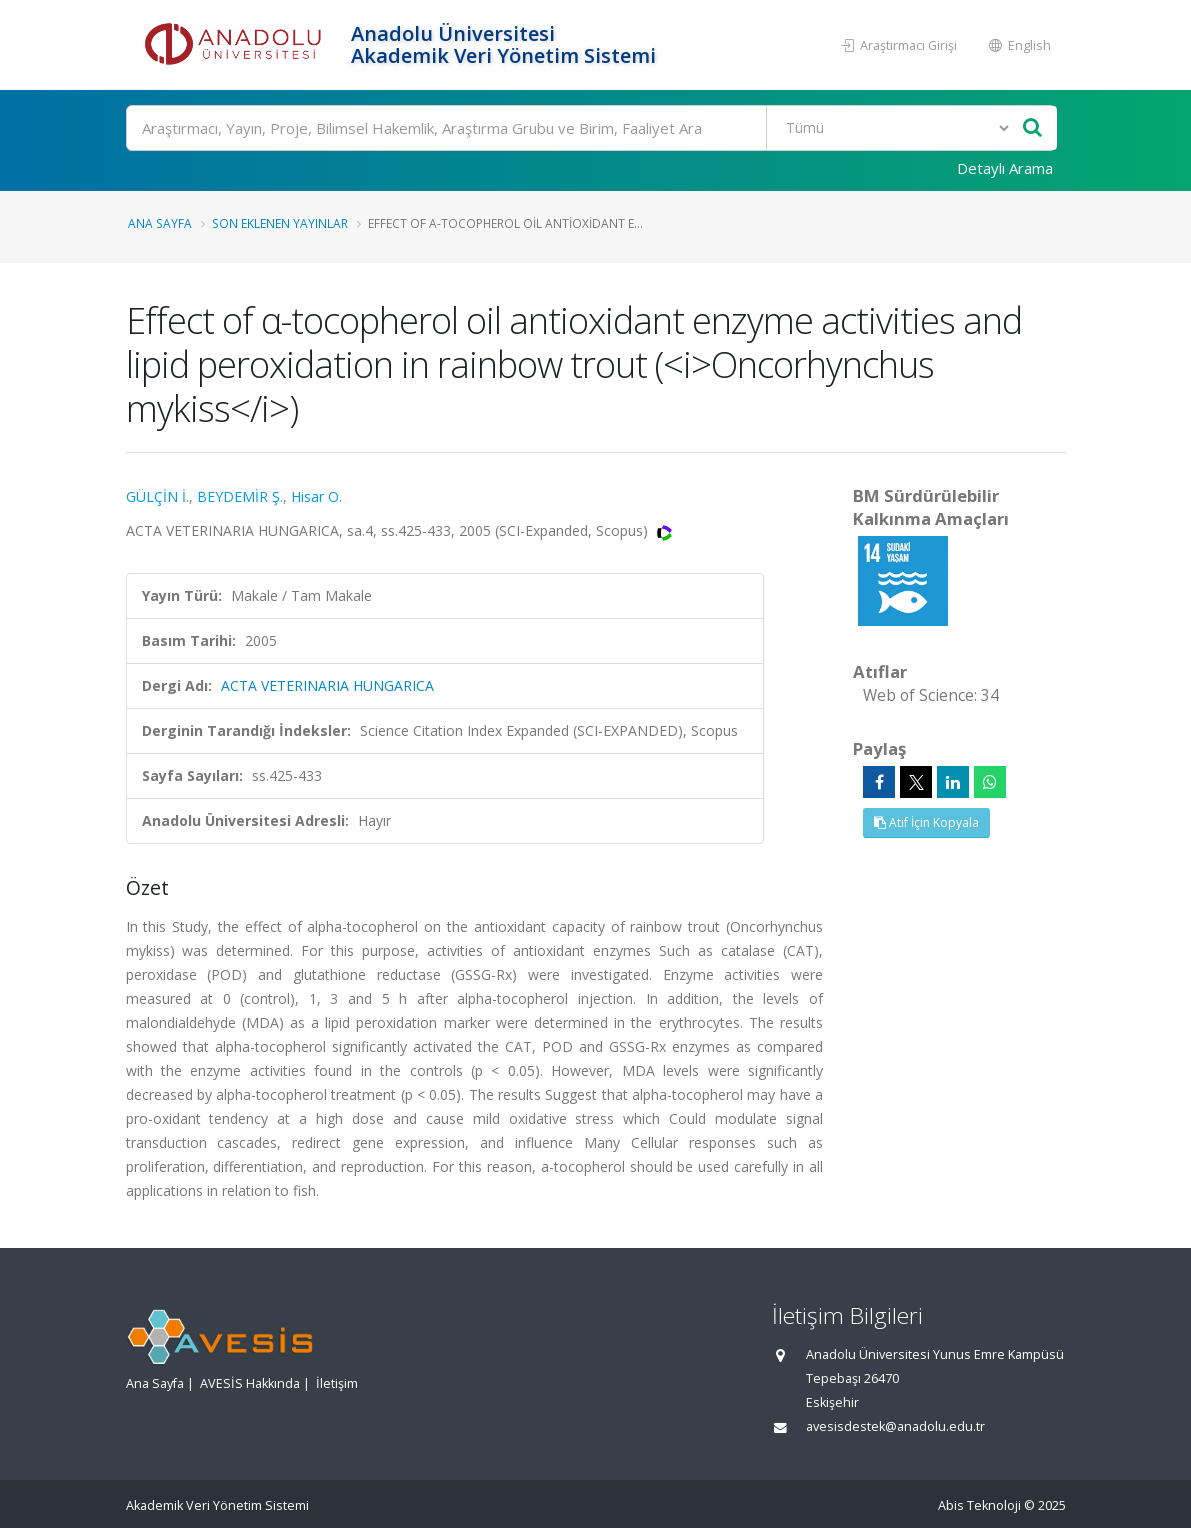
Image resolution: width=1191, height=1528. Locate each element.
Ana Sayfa (160, 223)
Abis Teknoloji (979, 1505)
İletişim (337, 1383)
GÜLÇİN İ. (157, 496)
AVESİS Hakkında (250, 1383)
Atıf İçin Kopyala (926, 822)
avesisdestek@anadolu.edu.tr (895, 1426)
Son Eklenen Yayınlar (280, 223)
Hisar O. (316, 496)
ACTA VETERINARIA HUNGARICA (327, 685)
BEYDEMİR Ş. (240, 496)
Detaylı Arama (1005, 168)
